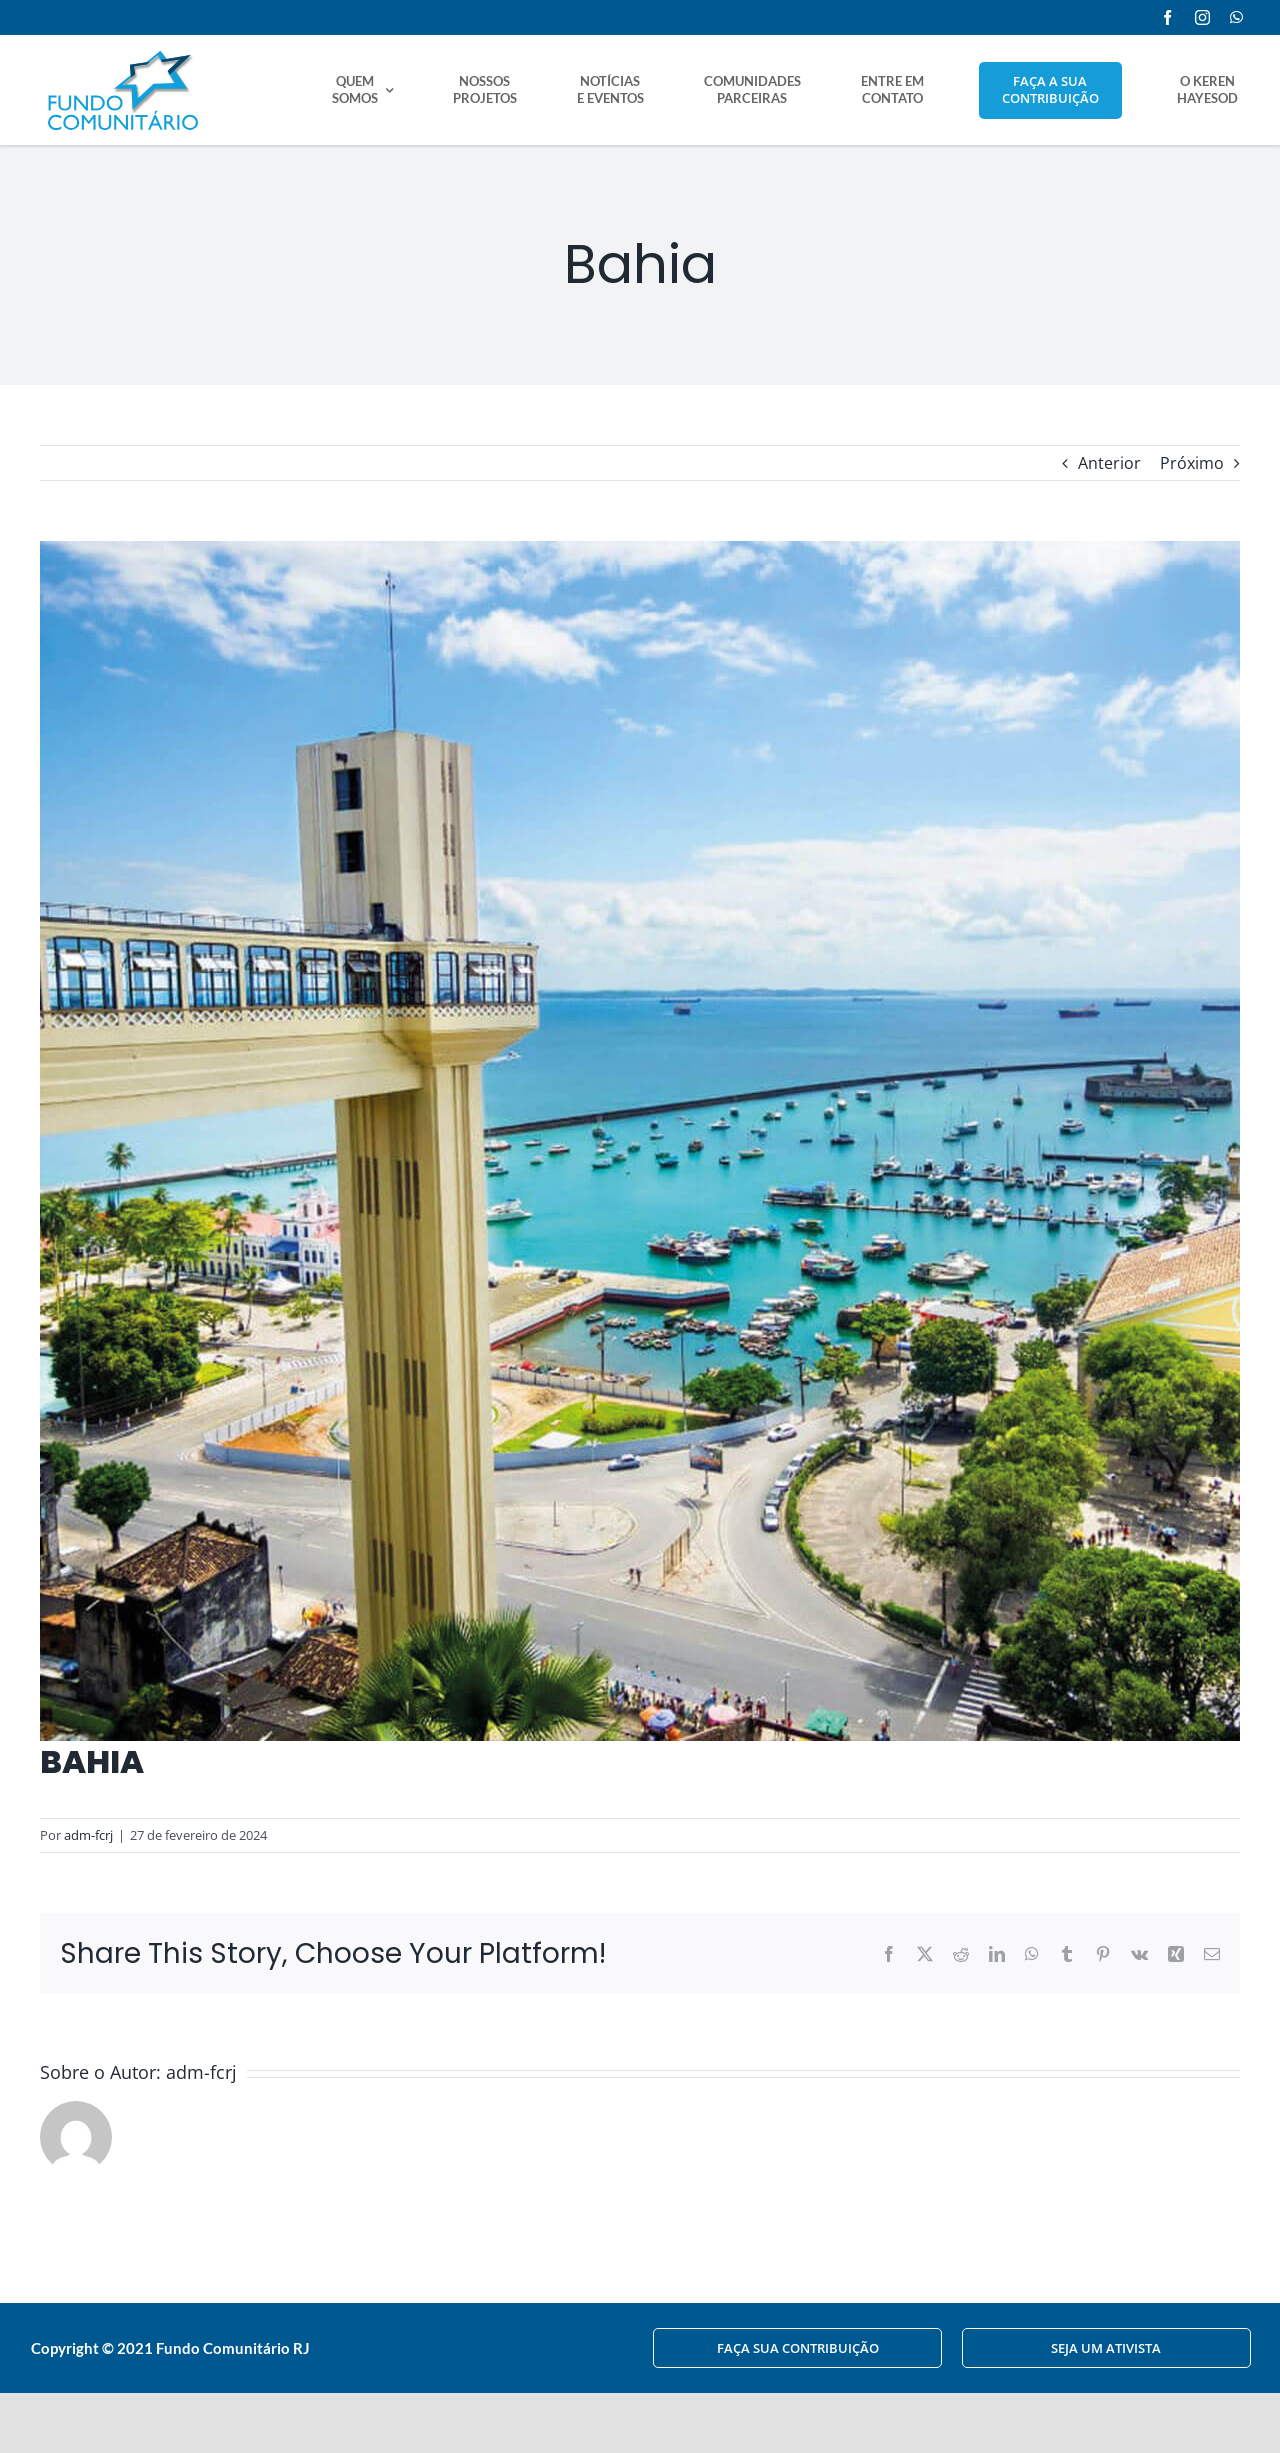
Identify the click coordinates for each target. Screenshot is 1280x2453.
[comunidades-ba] (640, 1141)
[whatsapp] (1236, 17)
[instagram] (1202, 17)
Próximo (1192, 463)
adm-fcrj (88, 1835)
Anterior (1109, 463)
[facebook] (1167, 17)
